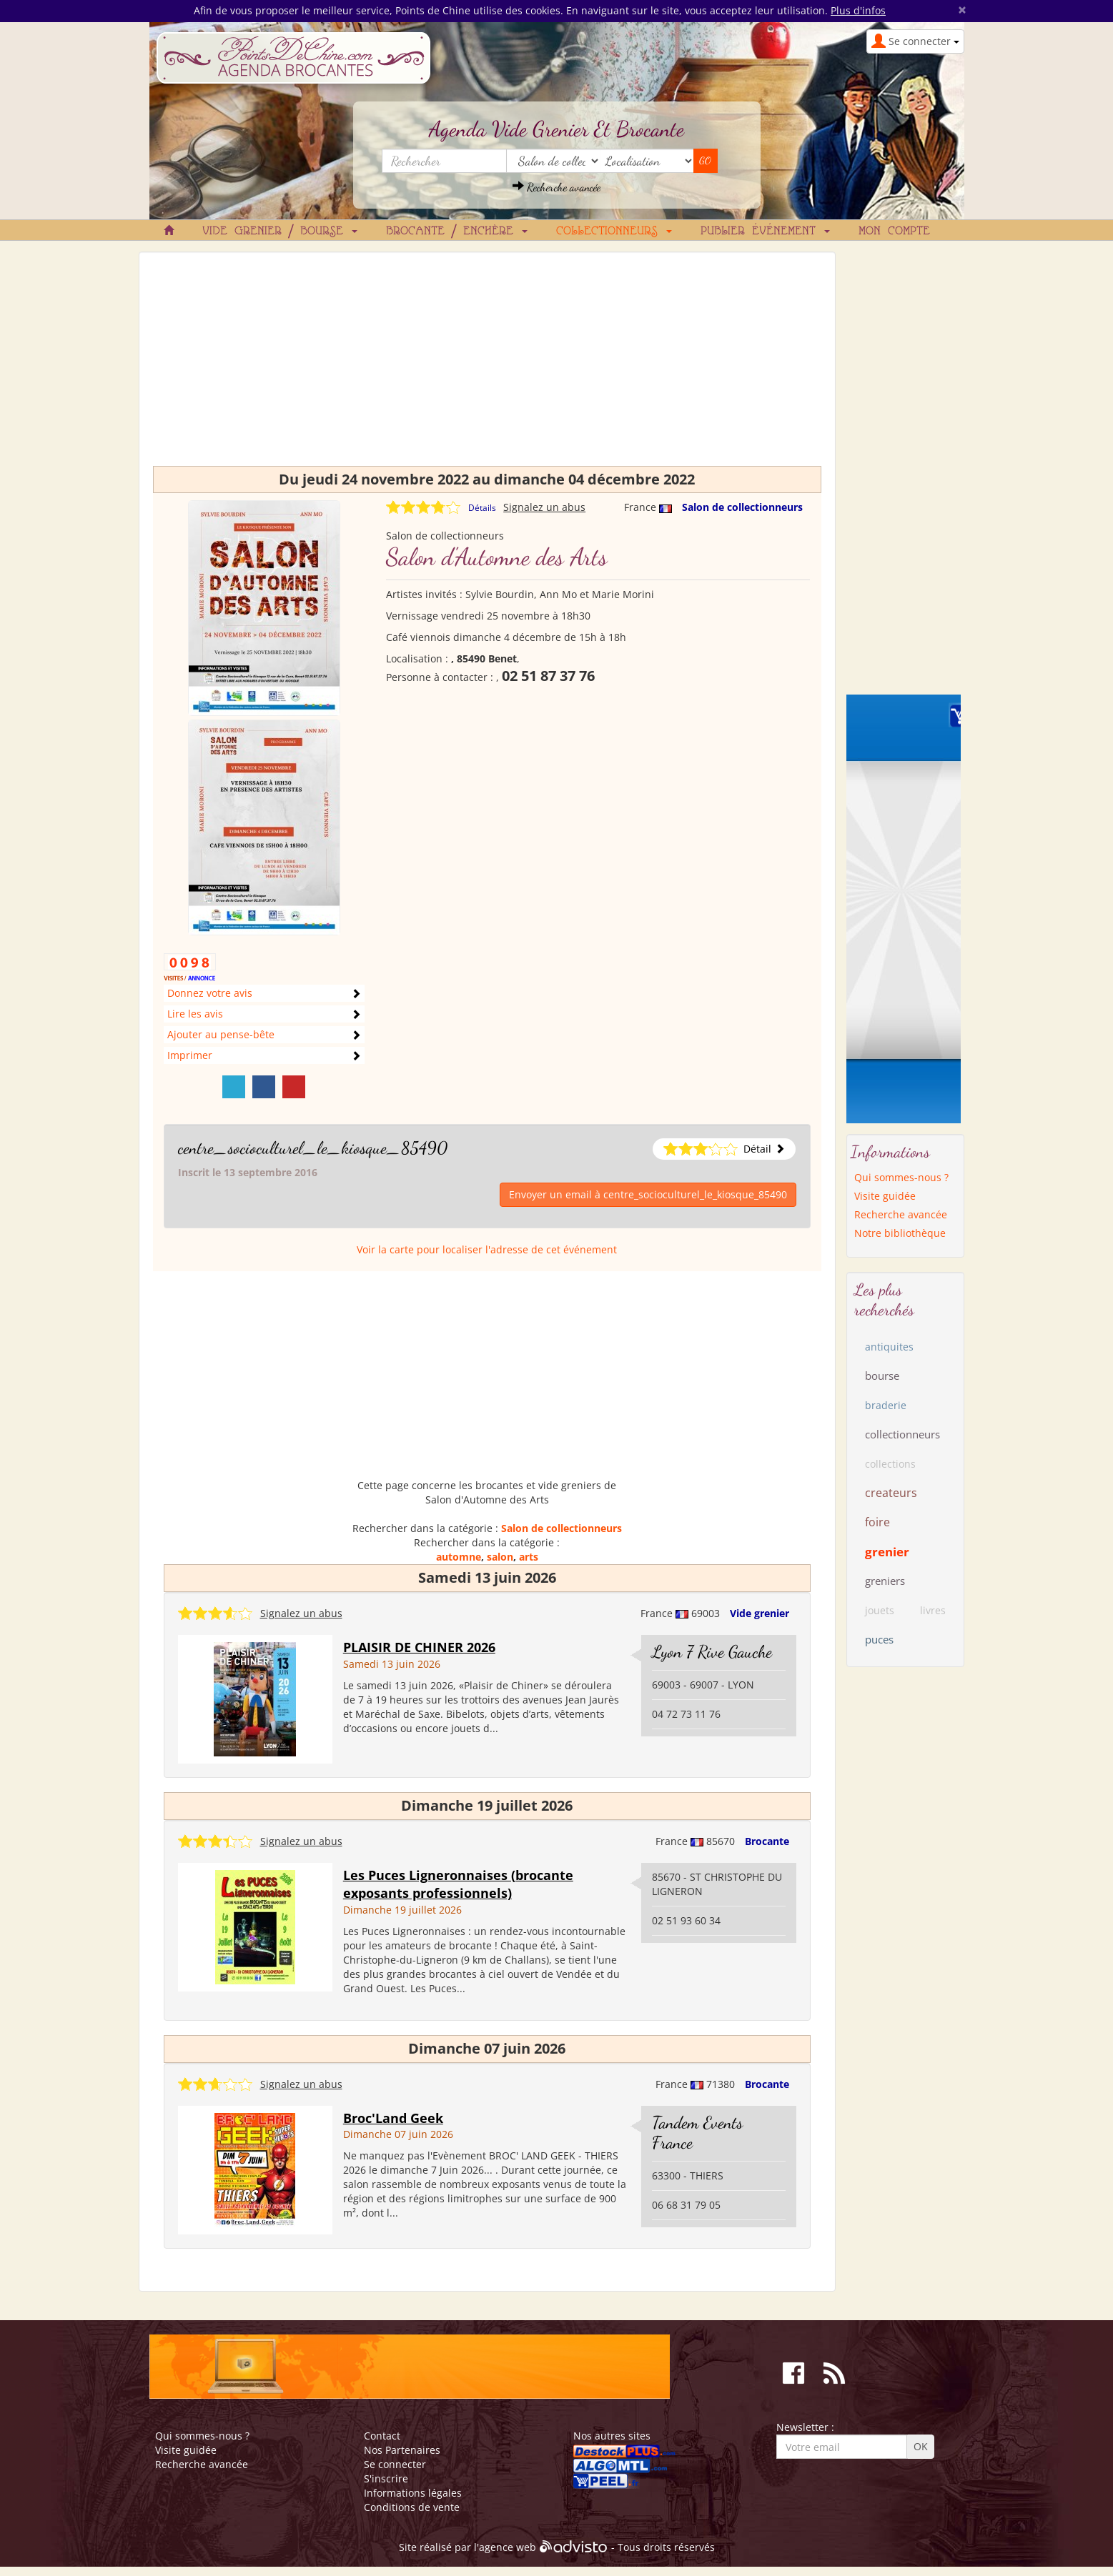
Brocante (767, 1841)
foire (877, 1522)
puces (879, 1639)
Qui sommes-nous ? (901, 1177)
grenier (887, 1551)
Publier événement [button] (765, 231)
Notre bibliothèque (900, 1233)
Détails (482, 508)
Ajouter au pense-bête (220, 1034)
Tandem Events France (697, 2133)
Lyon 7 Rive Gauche (712, 1651)
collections (890, 1464)
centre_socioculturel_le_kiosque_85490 (312, 1148)
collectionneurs (902, 1434)
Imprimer (189, 1055)
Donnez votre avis (209, 993)
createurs (891, 1493)
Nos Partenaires (402, 2450)
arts (528, 1556)
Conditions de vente (412, 2507)
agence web (507, 2547)
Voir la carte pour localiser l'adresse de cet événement (487, 1249)
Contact (382, 2435)
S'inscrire (386, 2478)
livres (933, 1610)
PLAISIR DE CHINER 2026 (419, 1647)
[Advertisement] (487, 366)
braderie (885, 1405)
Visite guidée (885, 1196)
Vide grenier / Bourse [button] (279, 231)
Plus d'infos (858, 10)
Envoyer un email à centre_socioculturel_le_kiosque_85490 (648, 1194)
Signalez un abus (544, 507)
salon (500, 1556)
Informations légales (413, 2493)
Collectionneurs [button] (614, 231)
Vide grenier (759, 1613)
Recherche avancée (556, 187)
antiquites (889, 1346)
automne (458, 1556)
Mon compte (894, 231)
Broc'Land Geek (393, 2118)
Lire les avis (195, 1013)
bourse (882, 1375)
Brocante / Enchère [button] (457, 231)
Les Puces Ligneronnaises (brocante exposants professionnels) (458, 1884)
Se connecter (395, 2464)
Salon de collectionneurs (742, 507)
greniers (885, 1580)
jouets (879, 1610)
